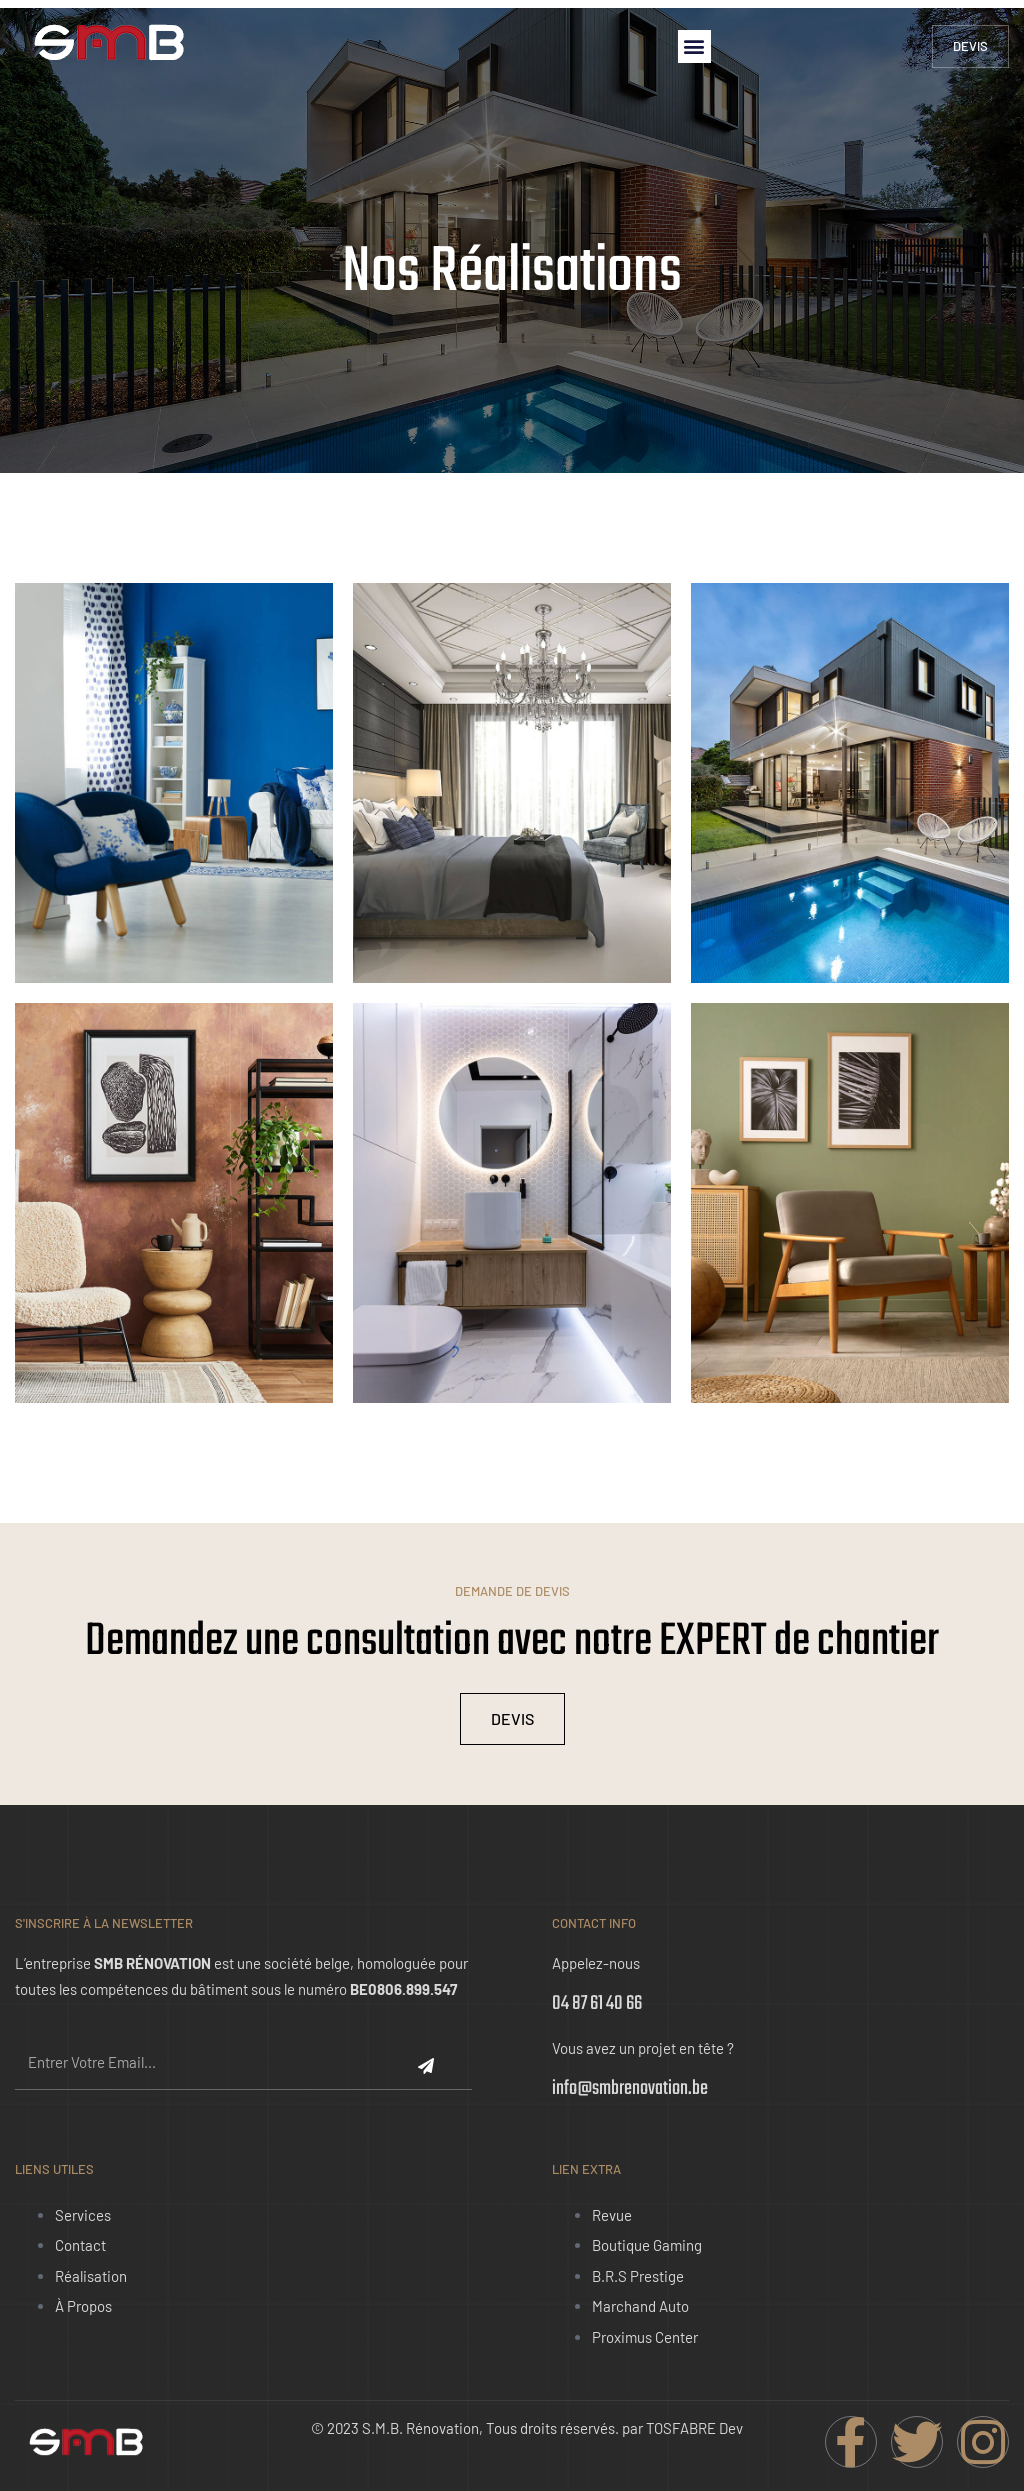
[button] (694, 46)
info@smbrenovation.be (630, 2088)
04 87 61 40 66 (597, 2003)
